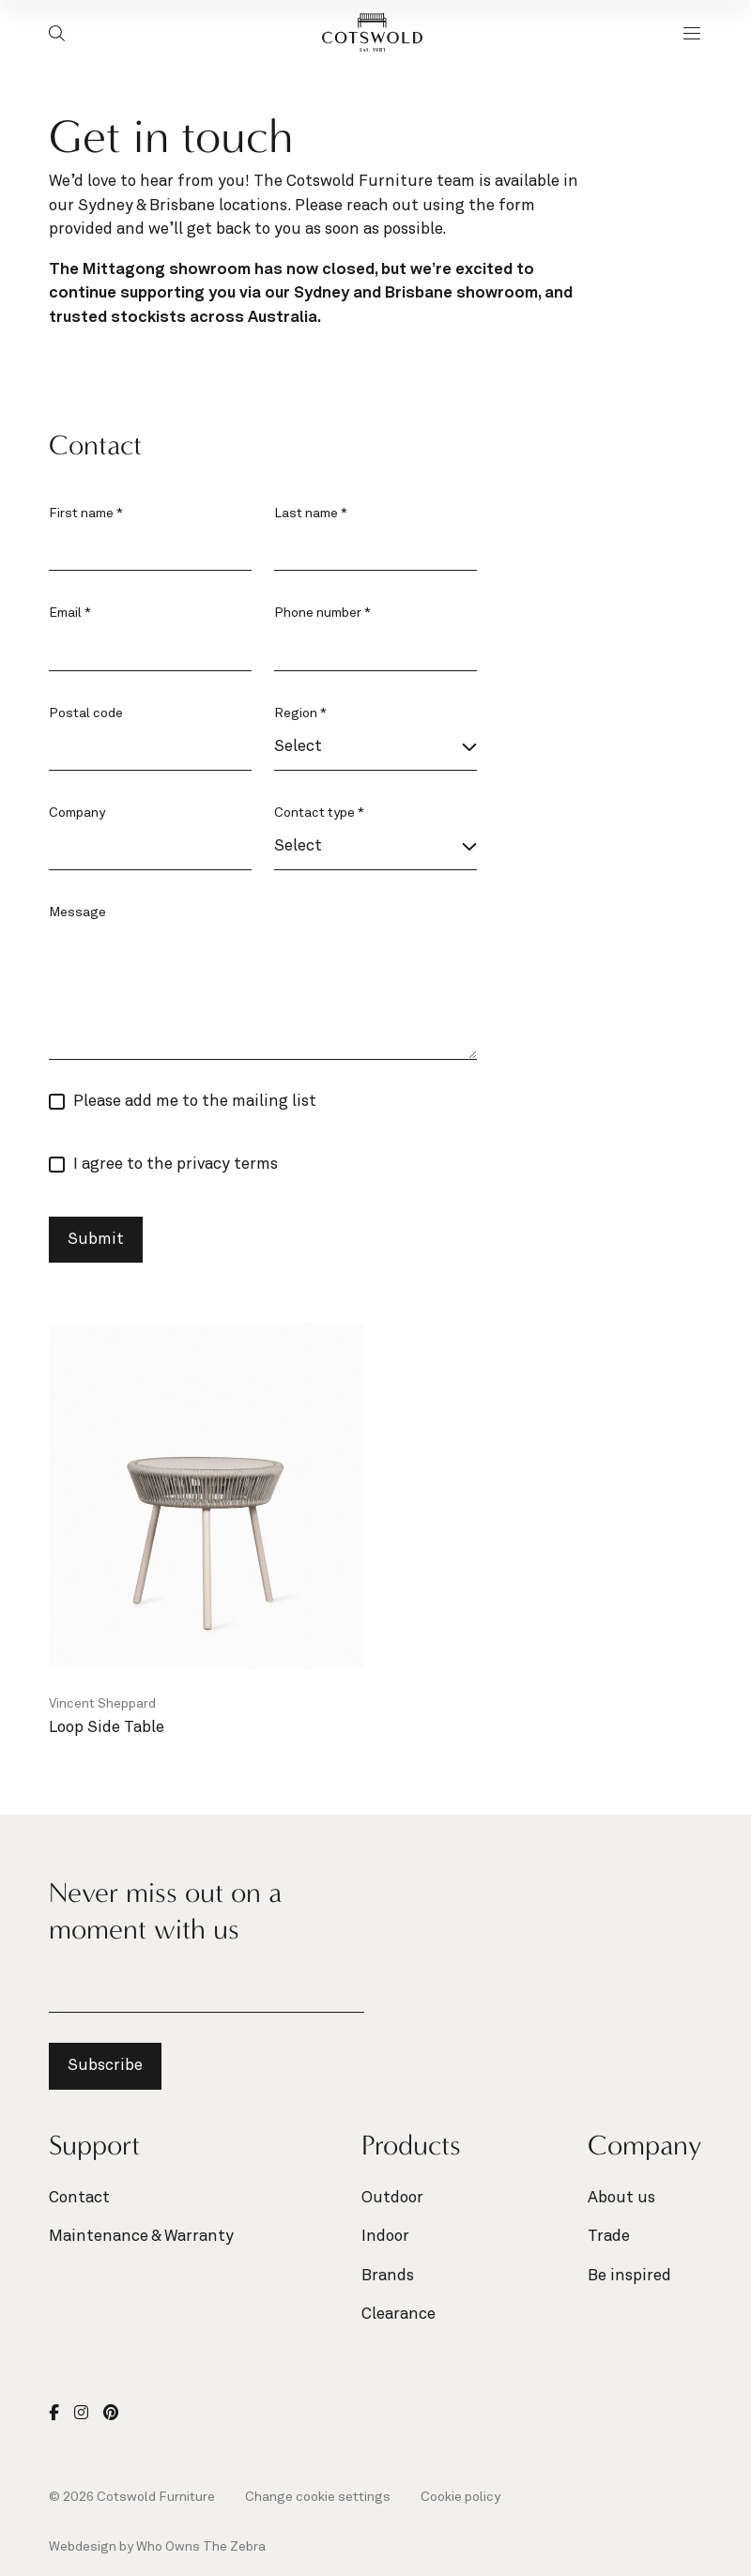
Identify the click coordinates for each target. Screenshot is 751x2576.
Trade (609, 2237)
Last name (310, 513)
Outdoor (392, 2198)
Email (70, 613)
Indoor (385, 2237)
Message (77, 912)
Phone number (322, 613)
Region (300, 713)
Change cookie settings (318, 2497)
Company (77, 813)
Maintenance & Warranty (141, 2237)
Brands (387, 2276)
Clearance (398, 2315)
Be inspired (629, 2276)
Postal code (86, 713)
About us (621, 2198)
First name (86, 513)
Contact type (319, 813)
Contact (79, 2198)
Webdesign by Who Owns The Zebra (157, 2546)
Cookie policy (460, 2497)
